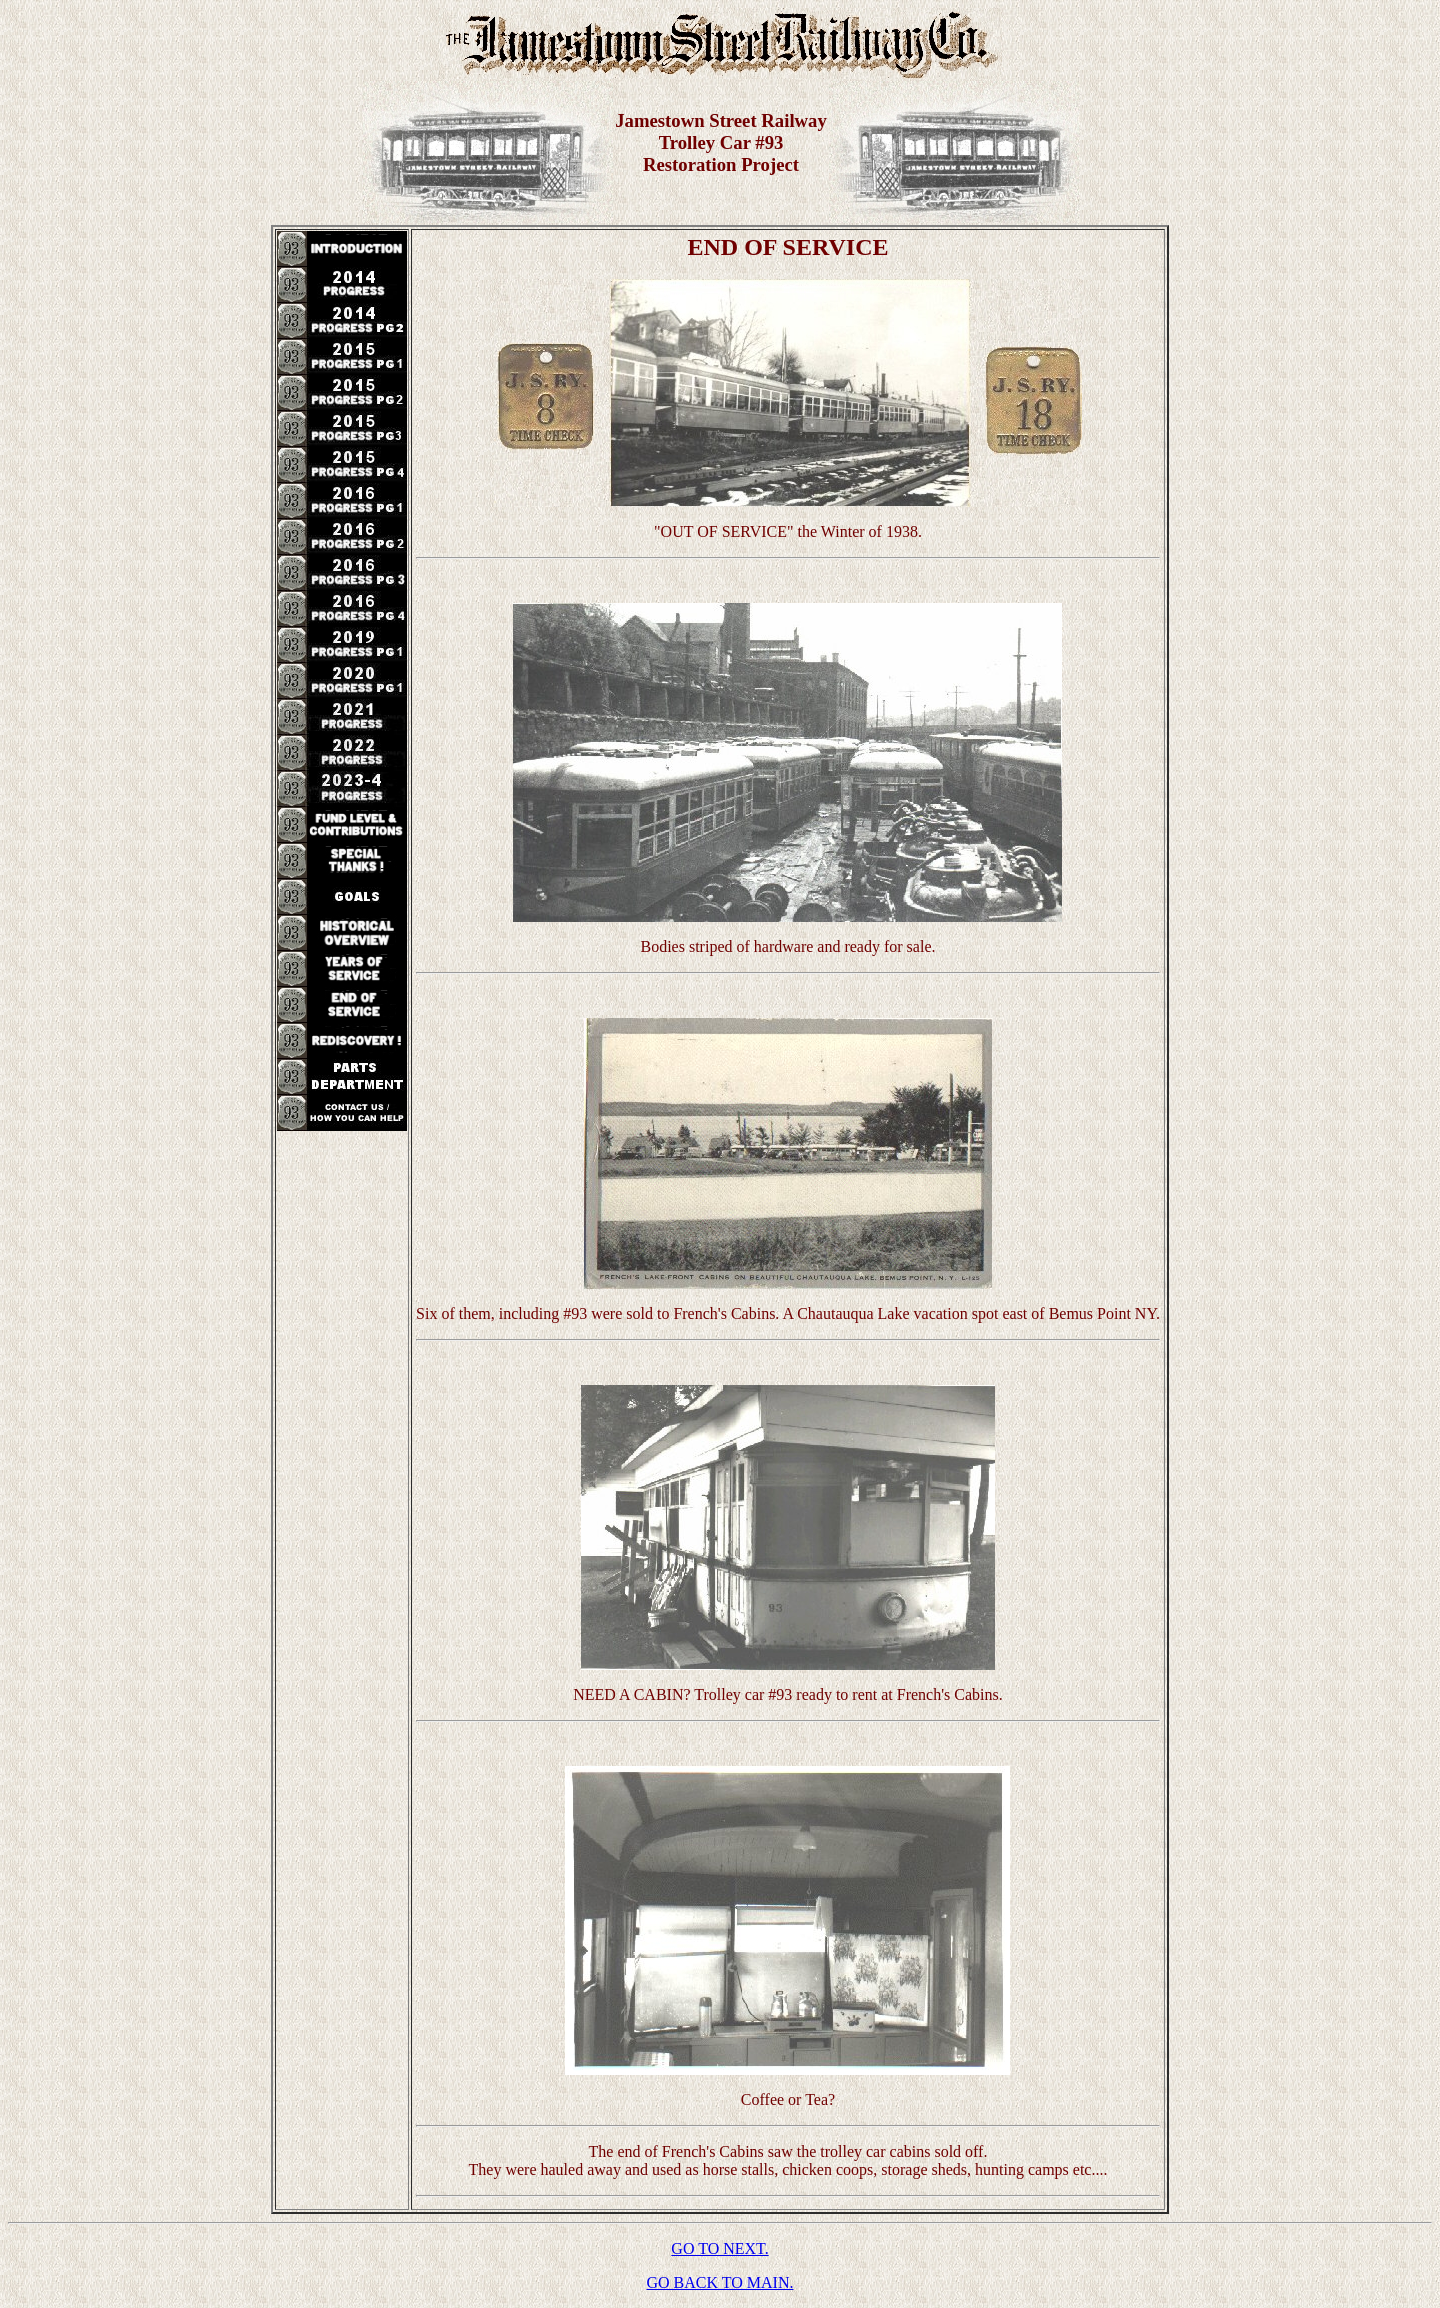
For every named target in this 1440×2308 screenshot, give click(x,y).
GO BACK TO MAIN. (720, 2282)
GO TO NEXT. (719, 2248)
